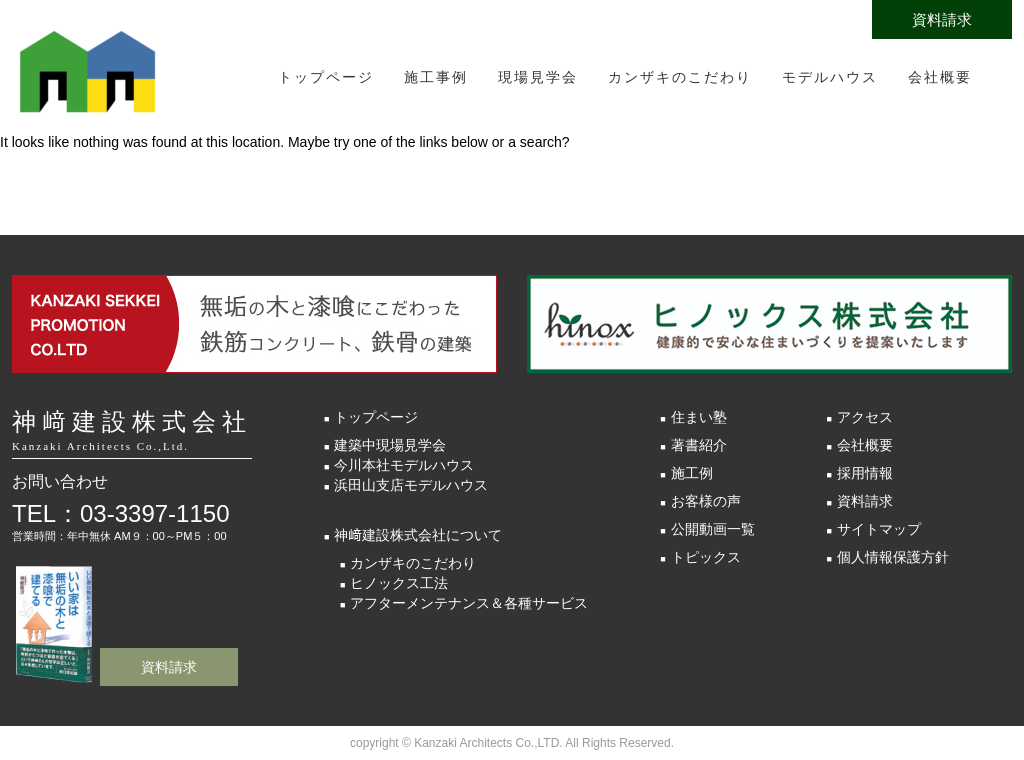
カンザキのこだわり (680, 77)
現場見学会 (538, 77)
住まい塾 (699, 417)
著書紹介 (699, 445)
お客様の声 (706, 501)
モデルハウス (830, 77)
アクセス (865, 417)
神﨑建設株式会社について (418, 535)
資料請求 (942, 19)
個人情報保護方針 (893, 557)
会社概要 (940, 77)
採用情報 (865, 473)
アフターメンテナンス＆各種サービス (469, 603)
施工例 (692, 473)
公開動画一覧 (713, 529)
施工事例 (436, 77)
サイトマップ (879, 529)
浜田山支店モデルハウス (411, 485)
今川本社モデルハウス (404, 465)
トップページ (326, 77)
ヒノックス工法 (399, 583)
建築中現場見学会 (390, 445)
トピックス (706, 557)
